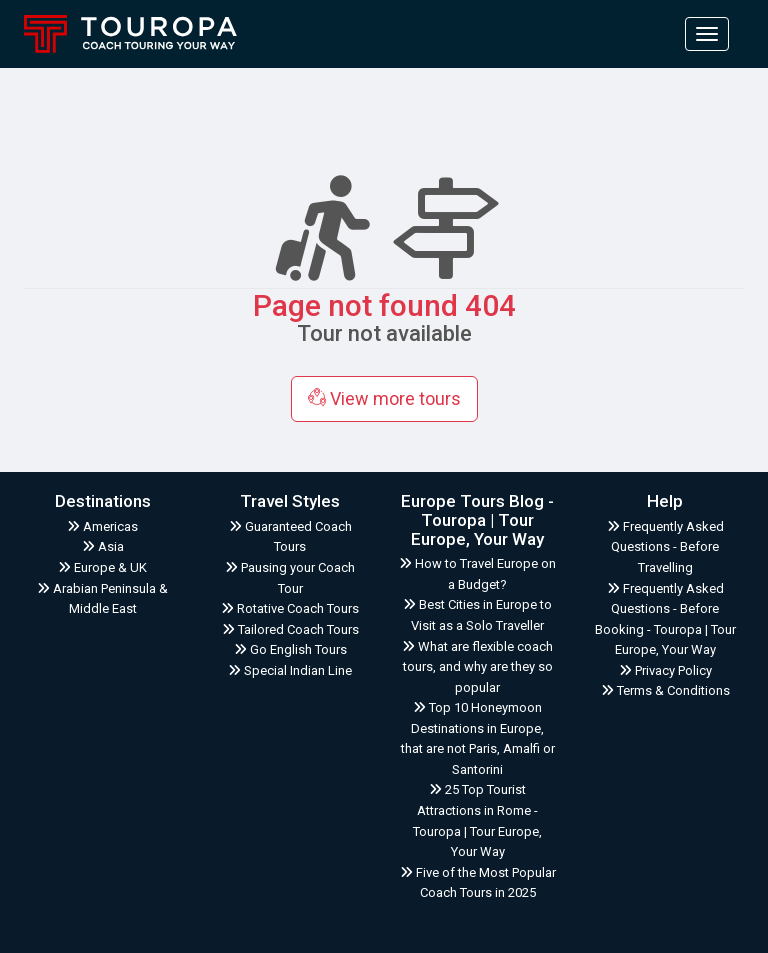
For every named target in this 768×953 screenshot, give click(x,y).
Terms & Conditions (665, 690)
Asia (103, 546)
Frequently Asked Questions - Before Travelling (665, 547)
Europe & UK (102, 567)
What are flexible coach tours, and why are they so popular (477, 667)
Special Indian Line (290, 670)
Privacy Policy (665, 670)
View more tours (384, 398)
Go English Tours (290, 649)
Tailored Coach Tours (290, 629)
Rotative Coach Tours (290, 608)
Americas (102, 526)
